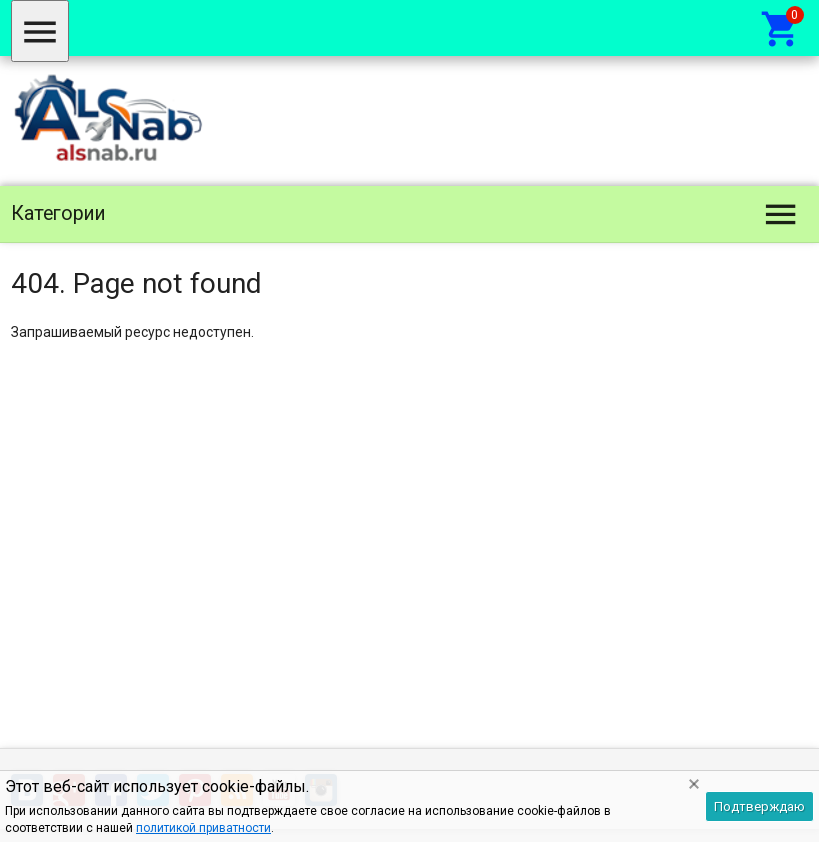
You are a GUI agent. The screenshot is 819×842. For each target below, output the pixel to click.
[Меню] (40, 31)
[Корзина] (781, 28)
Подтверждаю (759, 806)
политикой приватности (203, 828)
